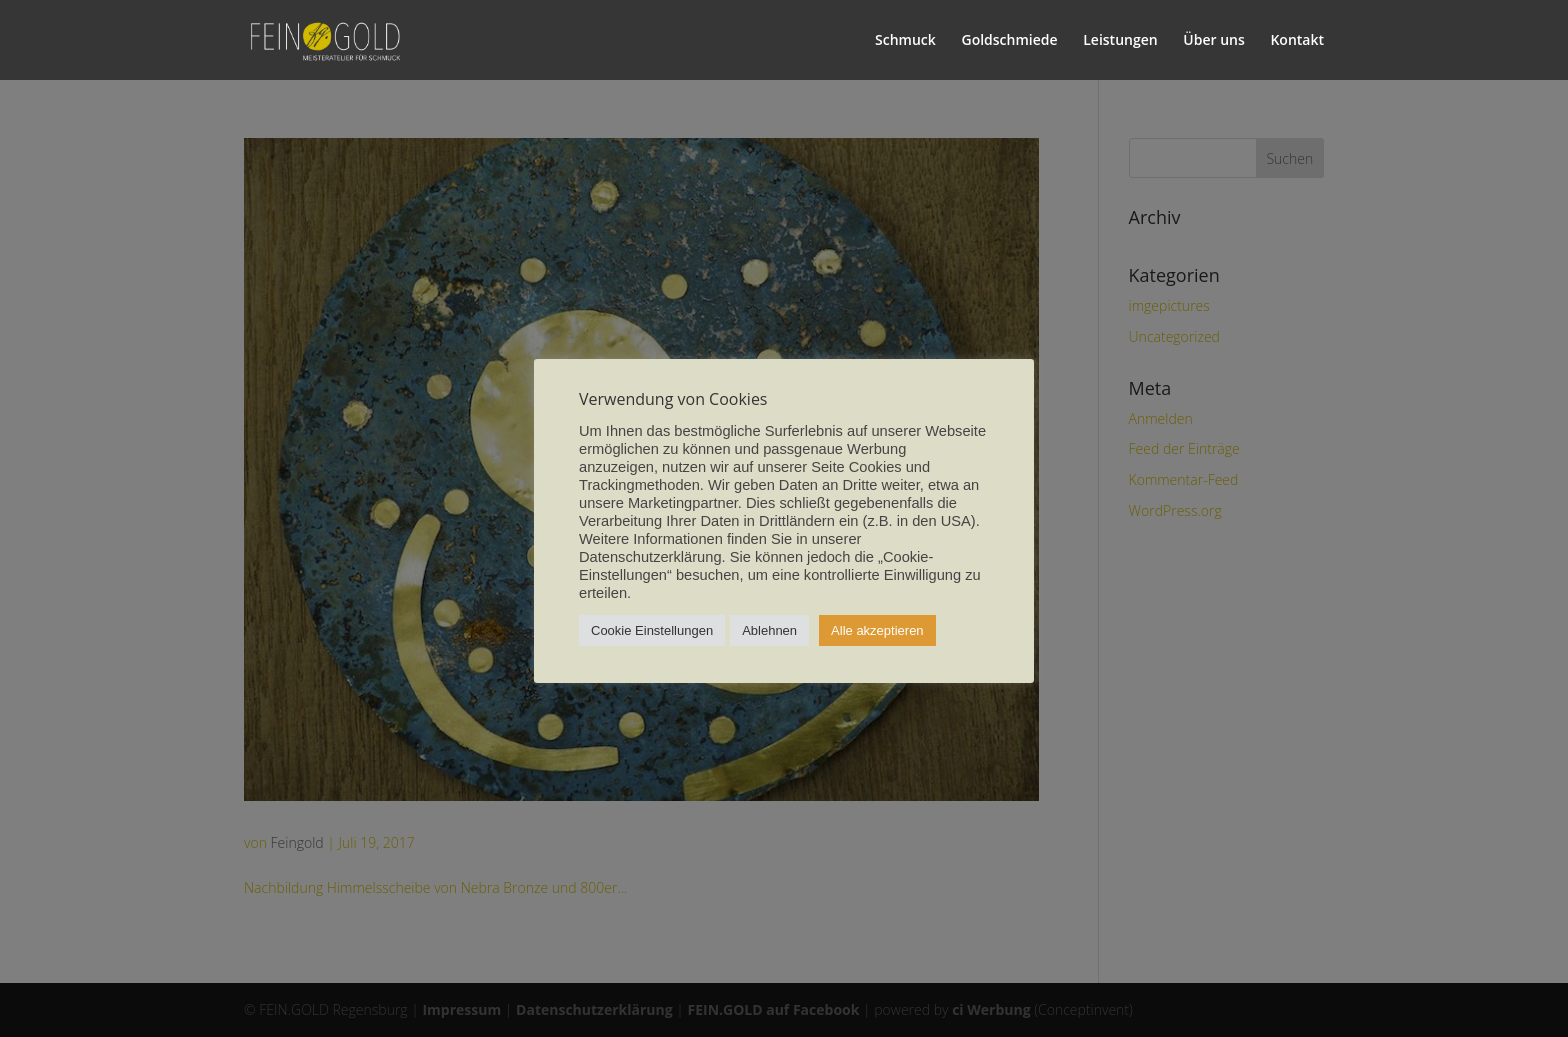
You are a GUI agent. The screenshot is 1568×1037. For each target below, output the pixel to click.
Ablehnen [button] (769, 630)
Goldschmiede (1009, 41)
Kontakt (1297, 41)
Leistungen (1120, 41)
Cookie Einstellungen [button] (652, 630)
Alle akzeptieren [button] (877, 630)
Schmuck (905, 41)
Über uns (1213, 41)
